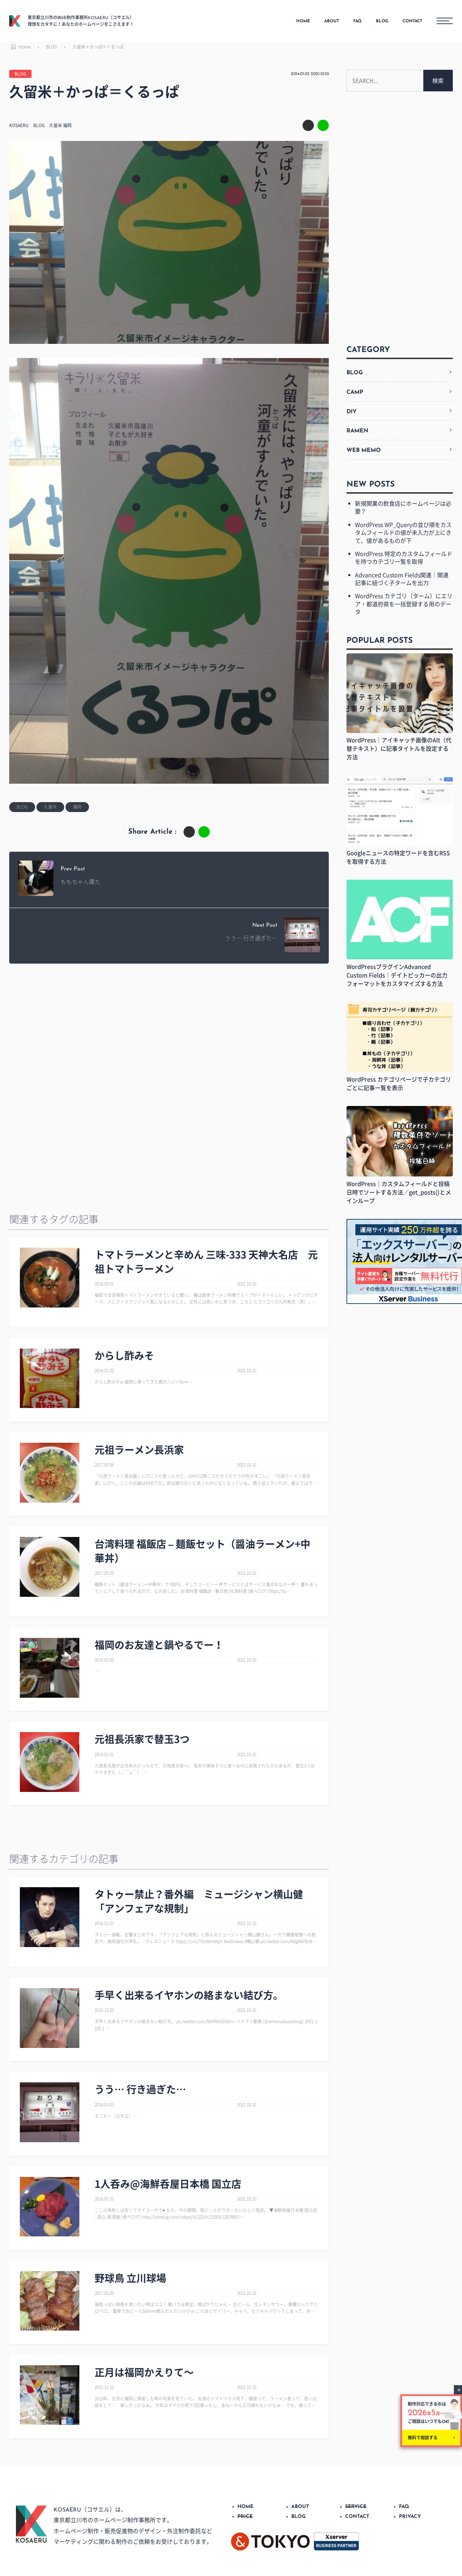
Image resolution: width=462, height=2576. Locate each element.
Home (19, 47)
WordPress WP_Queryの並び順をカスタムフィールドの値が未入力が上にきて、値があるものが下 (403, 532)
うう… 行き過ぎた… (140, 2089)
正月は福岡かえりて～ (144, 2372)
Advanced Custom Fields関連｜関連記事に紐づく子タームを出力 (402, 579)
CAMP (354, 392)
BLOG (382, 21)
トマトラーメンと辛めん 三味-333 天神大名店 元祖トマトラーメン (206, 1261)
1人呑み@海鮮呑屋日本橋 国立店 (168, 2184)
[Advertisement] (165, 1027)
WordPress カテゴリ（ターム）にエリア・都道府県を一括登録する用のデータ (403, 603)
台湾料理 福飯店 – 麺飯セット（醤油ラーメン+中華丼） (203, 1551)
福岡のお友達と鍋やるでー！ (159, 1645)
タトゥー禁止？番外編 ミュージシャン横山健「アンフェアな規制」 (199, 1901)
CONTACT (412, 21)
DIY (351, 412)
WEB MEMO (363, 450)
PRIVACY (410, 2516)
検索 (438, 80)
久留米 (55, 125)
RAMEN (357, 431)
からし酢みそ (124, 1355)
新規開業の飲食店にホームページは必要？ (403, 507)
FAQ (357, 21)
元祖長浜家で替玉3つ (142, 1739)
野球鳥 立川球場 (130, 2278)
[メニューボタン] (444, 20)
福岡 (67, 125)
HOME (303, 21)
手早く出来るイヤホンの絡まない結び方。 (189, 1995)
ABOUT (331, 21)
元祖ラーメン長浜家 (139, 1449)
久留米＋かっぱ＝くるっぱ (98, 47)
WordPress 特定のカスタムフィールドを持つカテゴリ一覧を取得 (403, 557)
